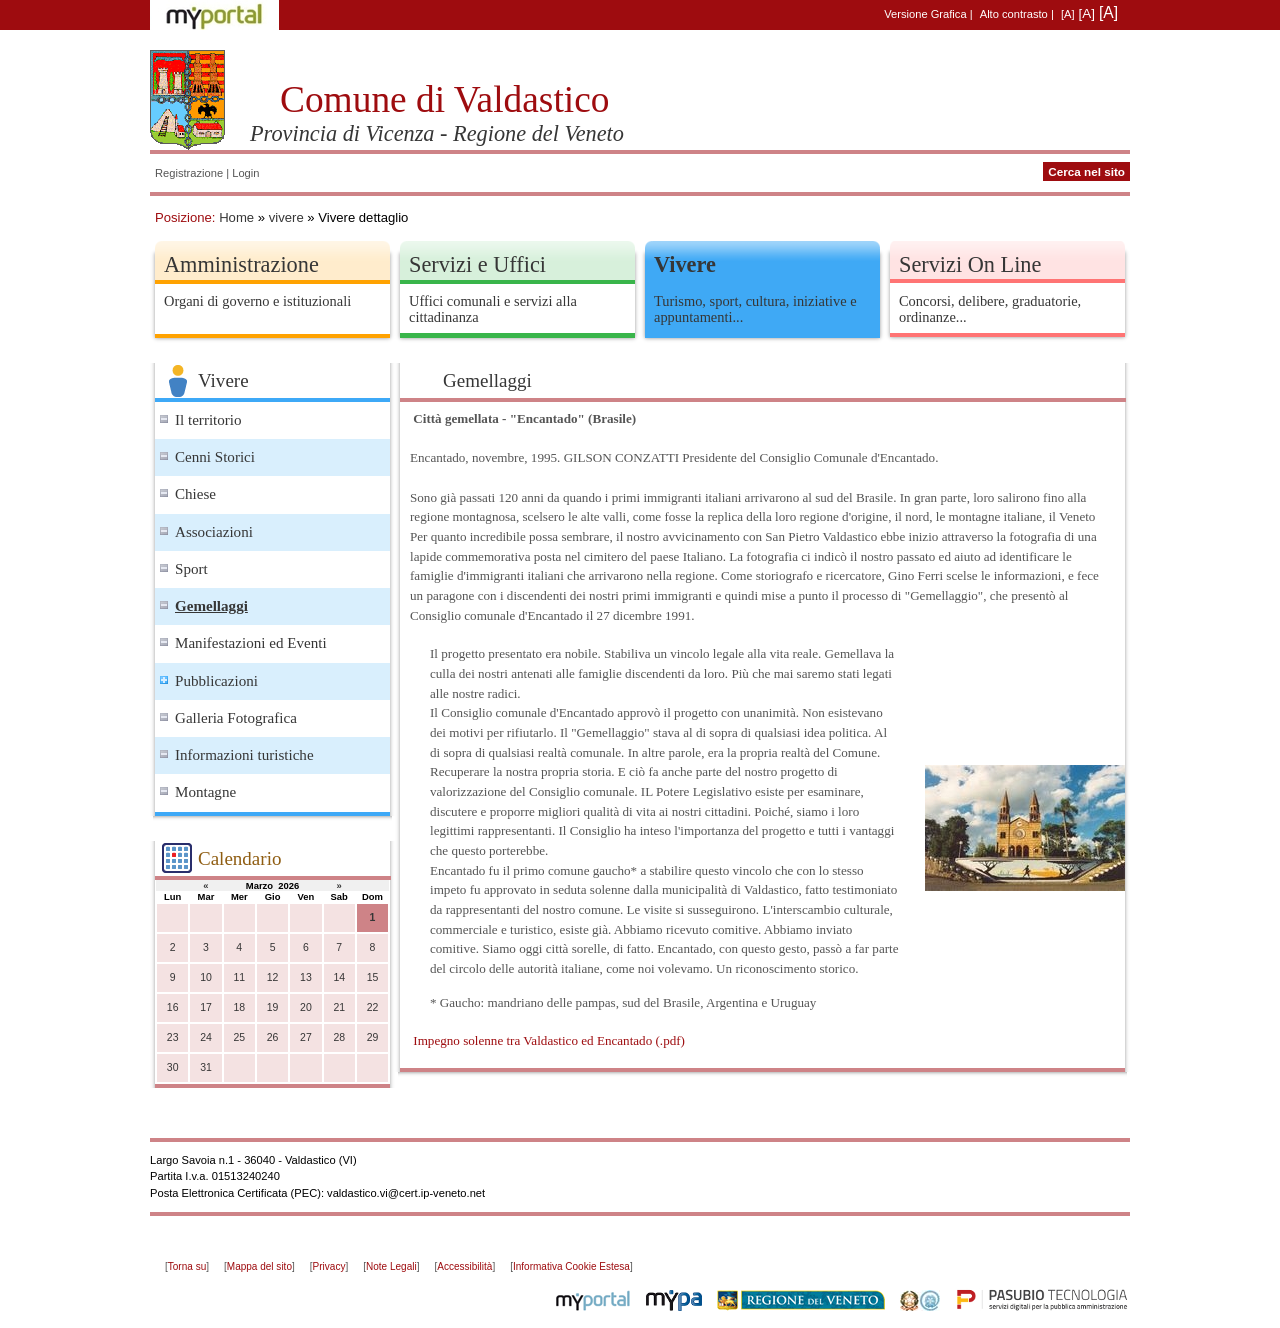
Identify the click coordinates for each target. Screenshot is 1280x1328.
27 (306, 1037)
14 (339, 977)
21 (339, 1007)
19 (273, 1007)
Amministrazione (241, 264)
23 (173, 1037)
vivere (286, 217)
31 (206, 1067)
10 (206, 977)
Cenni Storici (215, 457)
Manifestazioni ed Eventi (251, 643)
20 (306, 1007)
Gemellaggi (211, 606)
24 (206, 1037)
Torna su (187, 1266)
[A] (1068, 14)
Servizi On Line (970, 264)
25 (239, 1037)
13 (306, 977)
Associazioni (214, 532)
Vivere (685, 264)
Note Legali (391, 1266)
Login (245, 173)
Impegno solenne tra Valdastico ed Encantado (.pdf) (549, 1040)
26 (273, 1037)
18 (239, 1007)
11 (239, 977)
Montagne (205, 792)
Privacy (329, 1266)
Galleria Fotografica (236, 718)
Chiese (195, 494)
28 (339, 1037)
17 (206, 1007)
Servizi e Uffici (477, 264)
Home (236, 217)
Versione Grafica (925, 14)
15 (373, 977)
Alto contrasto (1014, 14)
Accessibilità (464, 1266)
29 (373, 1037)
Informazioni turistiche (244, 755)
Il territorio (208, 420)
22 (373, 1007)
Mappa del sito (259, 1266)
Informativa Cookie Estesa (571, 1266)
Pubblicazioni (216, 681)
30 (173, 1067)
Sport (191, 569)
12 (273, 977)
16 (173, 1007)
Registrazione (189, 173)
